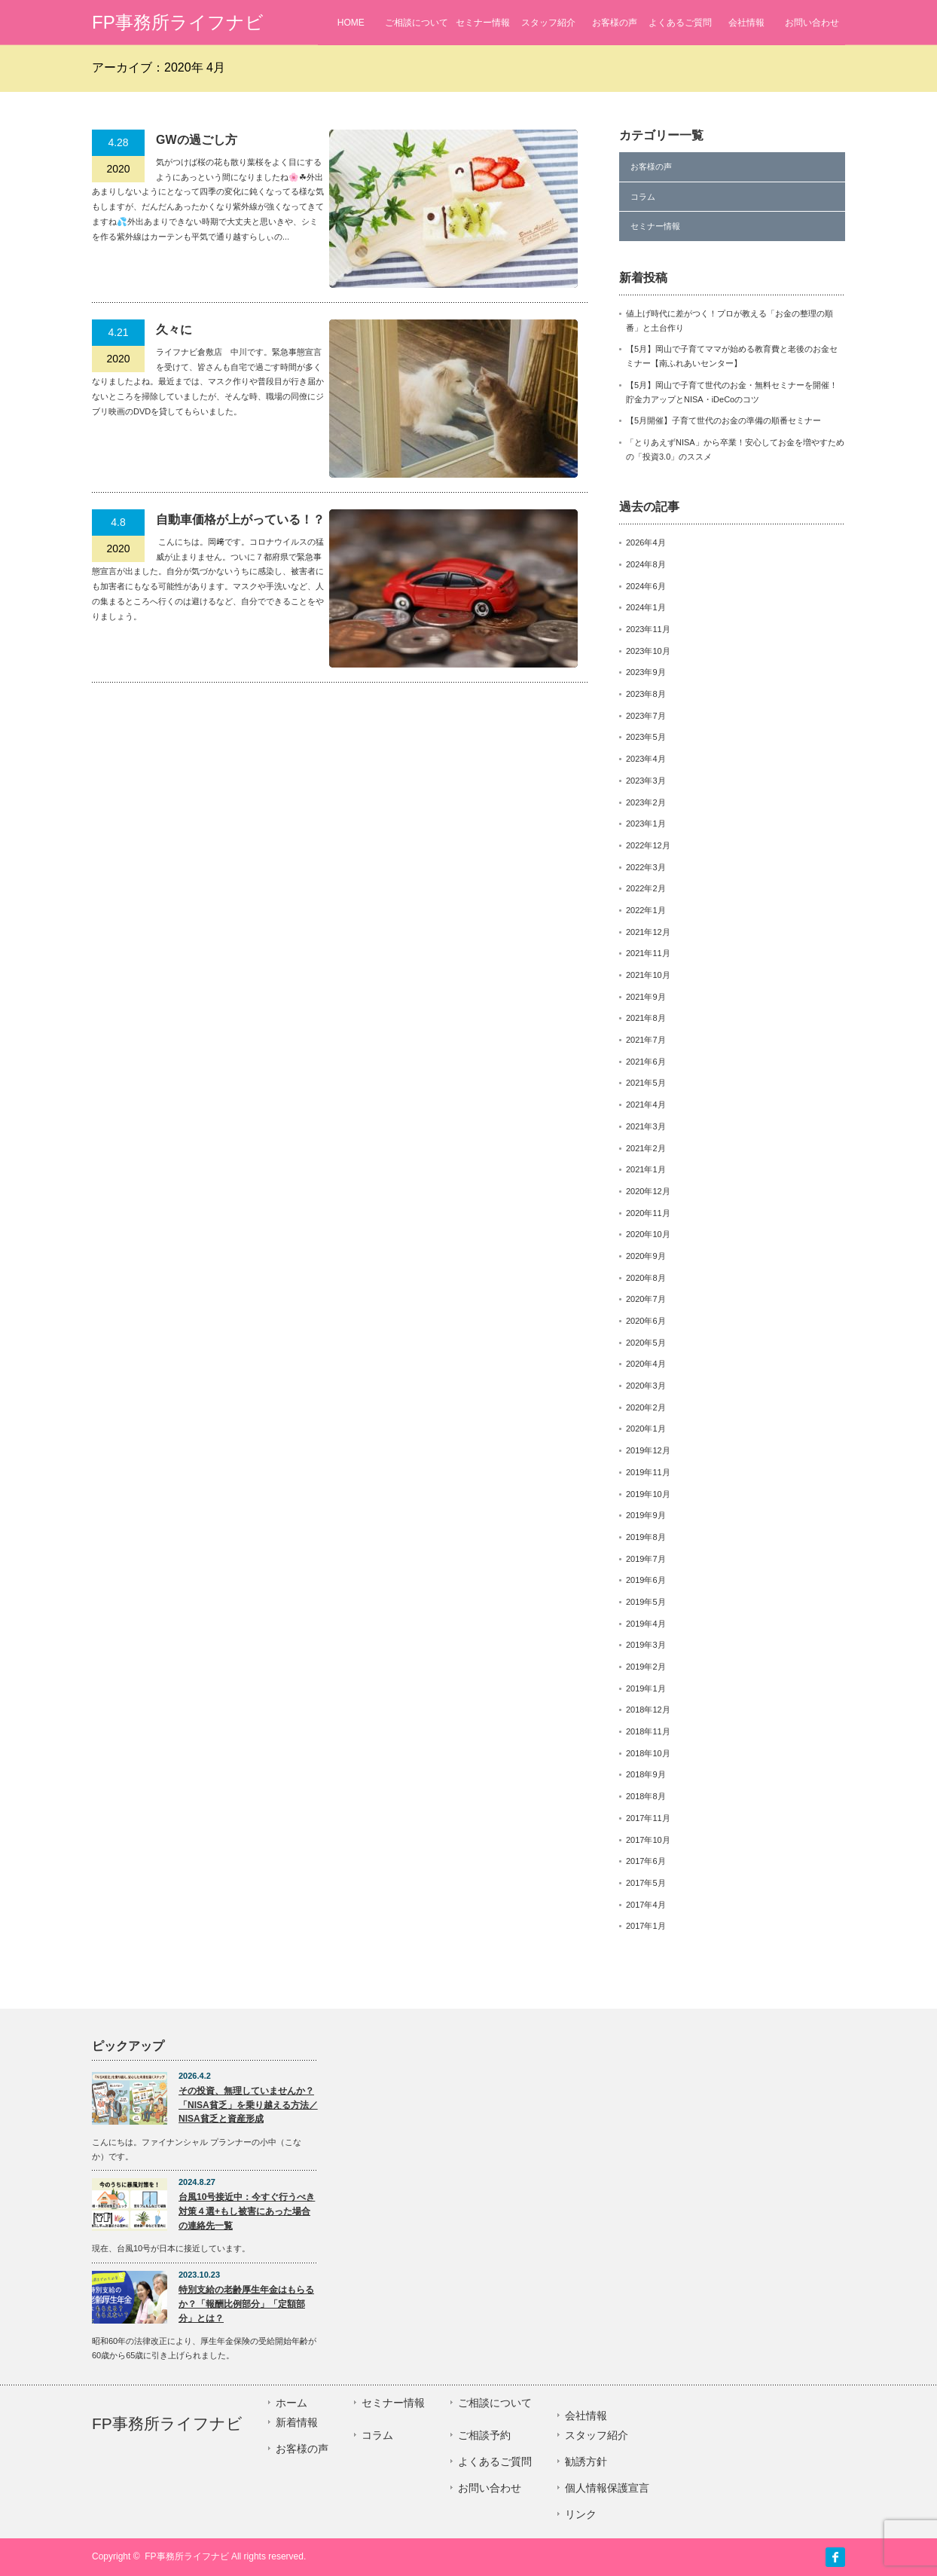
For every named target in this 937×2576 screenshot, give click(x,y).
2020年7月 (646, 1298)
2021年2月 (646, 1148)
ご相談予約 (484, 2435)
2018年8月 (646, 1796)
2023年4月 (646, 758)
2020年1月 (646, 1428)
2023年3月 (646, 780)
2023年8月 (646, 693)
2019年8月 (646, 1537)
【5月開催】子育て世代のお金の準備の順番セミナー (723, 420)
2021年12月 (648, 932)
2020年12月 (648, 1191)
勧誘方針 (586, 2461)
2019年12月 (648, 1450)
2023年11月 (648, 629)
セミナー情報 (483, 22)
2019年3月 (646, 1644)
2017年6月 (646, 1861)
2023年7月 (646, 715)
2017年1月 (646, 1925)
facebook (835, 2557)
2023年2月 (646, 802)
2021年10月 (648, 974)
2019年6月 (646, 1579)
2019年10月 (648, 1494)
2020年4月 (646, 1363)
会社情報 (746, 22)
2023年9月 (646, 672)
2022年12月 (648, 845)
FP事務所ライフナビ (178, 22)
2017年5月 (646, 1882)
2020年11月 (648, 1213)
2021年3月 (646, 1126)
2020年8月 (646, 1277)
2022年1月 (646, 910)
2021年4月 (646, 1104)
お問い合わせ (812, 22)
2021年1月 (646, 1169)
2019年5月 (646, 1601)
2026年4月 (646, 542)
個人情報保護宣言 (607, 2488)
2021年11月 (648, 953)
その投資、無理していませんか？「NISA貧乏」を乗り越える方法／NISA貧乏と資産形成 (248, 2105)
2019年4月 (646, 1623)
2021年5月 (646, 1082)
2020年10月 (648, 1234)
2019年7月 (646, 1558)
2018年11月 (648, 1731)
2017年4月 (646, 1904)
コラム (642, 196)
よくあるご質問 (680, 22)
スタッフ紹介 (548, 22)
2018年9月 (646, 1774)
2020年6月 (646, 1320)
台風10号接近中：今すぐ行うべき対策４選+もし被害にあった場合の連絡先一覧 (247, 2211)
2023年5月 (646, 736)
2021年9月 (646, 996)
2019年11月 (648, 1472)
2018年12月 (648, 1709)
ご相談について (416, 22)
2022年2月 (646, 888)
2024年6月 (646, 586)
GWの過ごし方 (196, 139)
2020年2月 (646, 1407)
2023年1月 (646, 823)
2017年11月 (648, 1818)
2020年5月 (646, 1342)
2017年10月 (648, 1839)
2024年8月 (646, 564)
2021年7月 (646, 1039)
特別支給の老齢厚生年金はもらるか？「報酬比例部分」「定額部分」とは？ (246, 2303)
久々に (174, 329)
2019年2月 (646, 1666)
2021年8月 (646, 1017)
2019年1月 (646, 1688)
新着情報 (297, 2422)
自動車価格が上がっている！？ (240, 519)
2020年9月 (646, 1255)
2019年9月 (646, 1515)
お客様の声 (614, 22)
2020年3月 (646, 1385)
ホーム (291, 2403)
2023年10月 (648, 650)
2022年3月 (646, 867)
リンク (581, 2514)
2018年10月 (648, 1753)
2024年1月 (646, 607)
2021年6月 (646, 1061)
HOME (351, 22)
